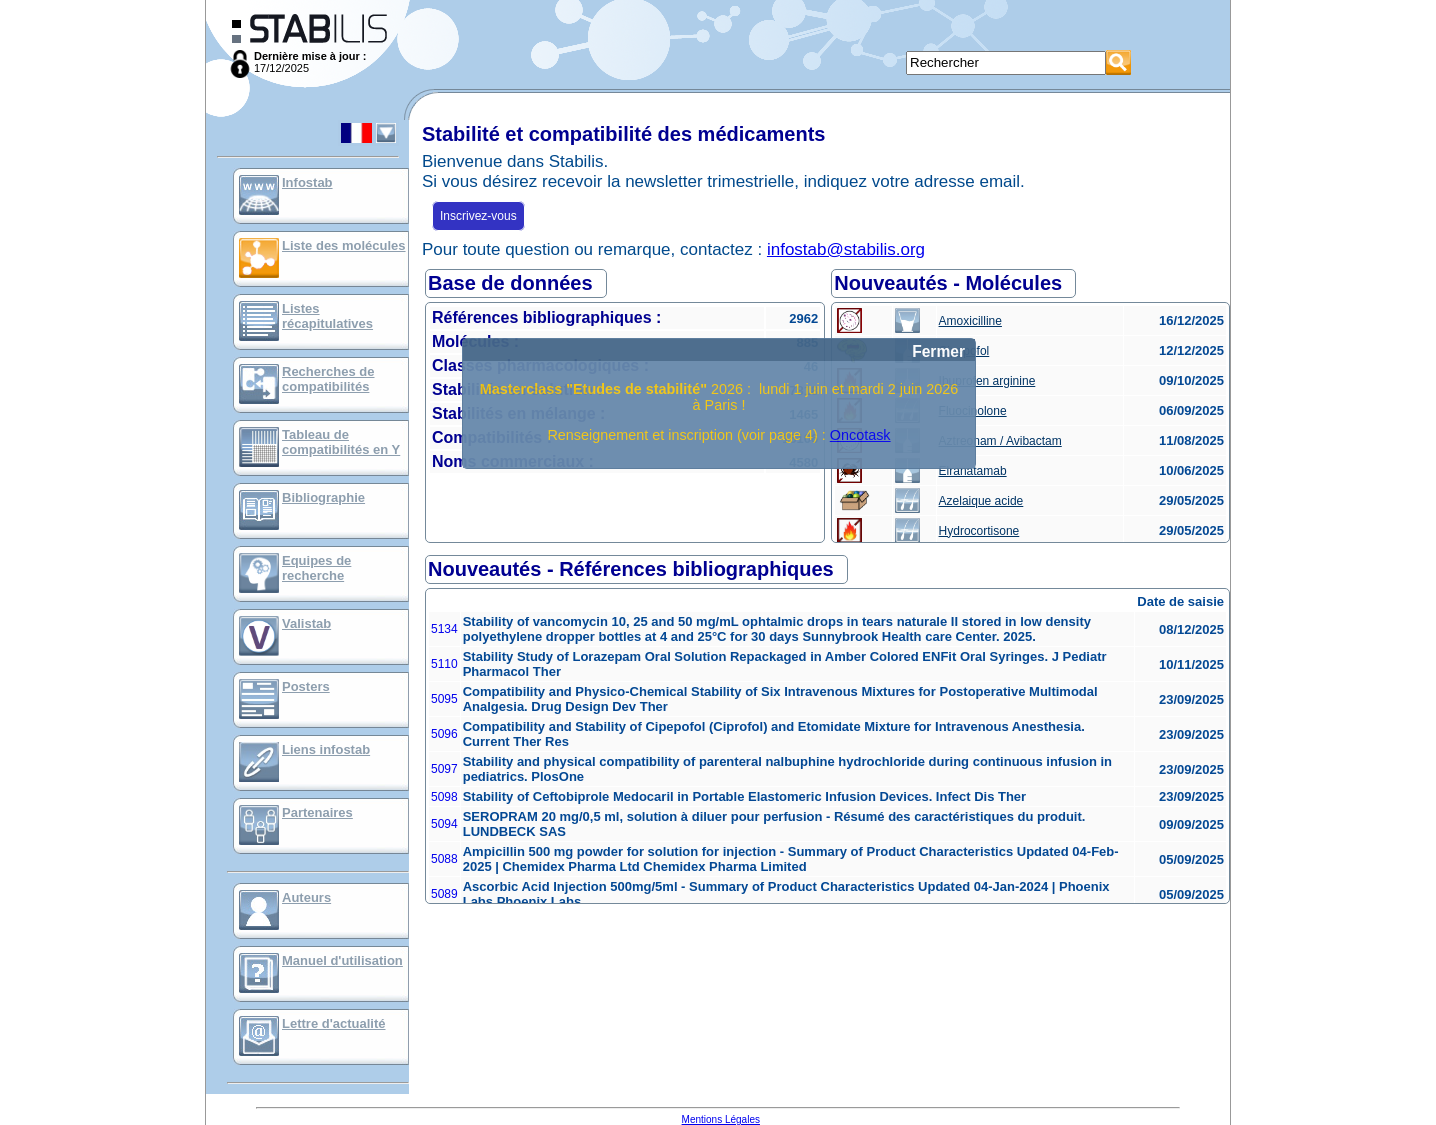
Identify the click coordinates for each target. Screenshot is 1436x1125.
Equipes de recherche (316, 568)
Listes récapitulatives (327, 316)
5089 (444, 894)
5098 (444, 797)
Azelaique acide (981, 501)
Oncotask (860, 435)
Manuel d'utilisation (342, 960)
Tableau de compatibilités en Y (341, 442)
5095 (444, 699)
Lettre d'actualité (334, 1023)
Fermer (938, 351)
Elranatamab (973, 471)
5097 (444, 769)
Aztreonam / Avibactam (1000, 441)
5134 (444, 629)
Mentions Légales (721, 1119)
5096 (444, 734)
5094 (444, 824)
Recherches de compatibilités (328, 379)
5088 (444, 859)
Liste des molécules (344, 245)
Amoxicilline (970, 321)
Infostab (307, 182)
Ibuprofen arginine (987, 381)
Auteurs (306, 897)
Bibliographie (323, 497)
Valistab (306, 623)
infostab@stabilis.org (846, 249)
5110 (444, 664)
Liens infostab (326, 749)
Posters (306, 686)
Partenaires (317, 812)
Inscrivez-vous (478, 216)
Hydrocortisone (979, 531)
